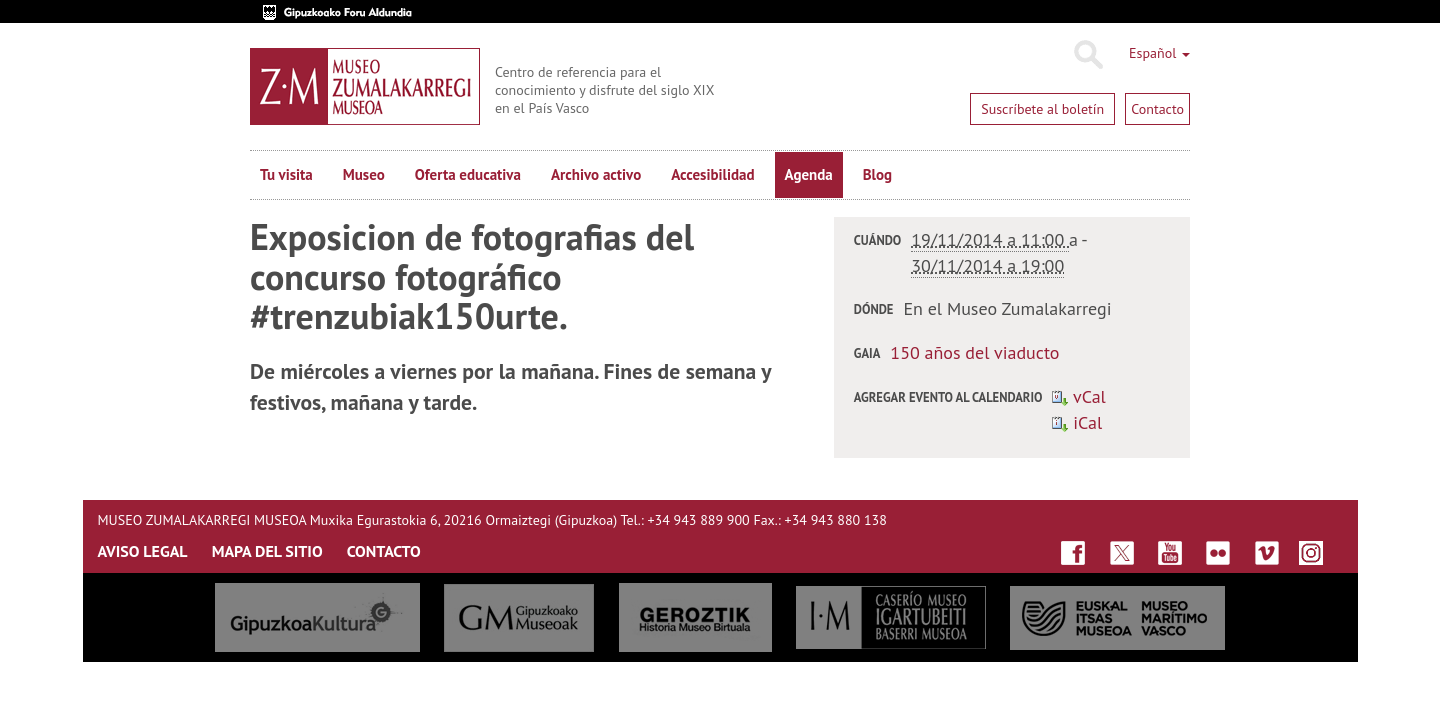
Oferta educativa (468, 174)
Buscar (1087, 55)
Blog (877, 174)
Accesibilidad (712, 174)
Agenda (809, 174)
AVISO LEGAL (143, 551)
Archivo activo (596, 174)
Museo (364, 174)
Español (1159, 53)
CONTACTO (384, 551)
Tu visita (286, 174)
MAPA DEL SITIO (267, 551)
